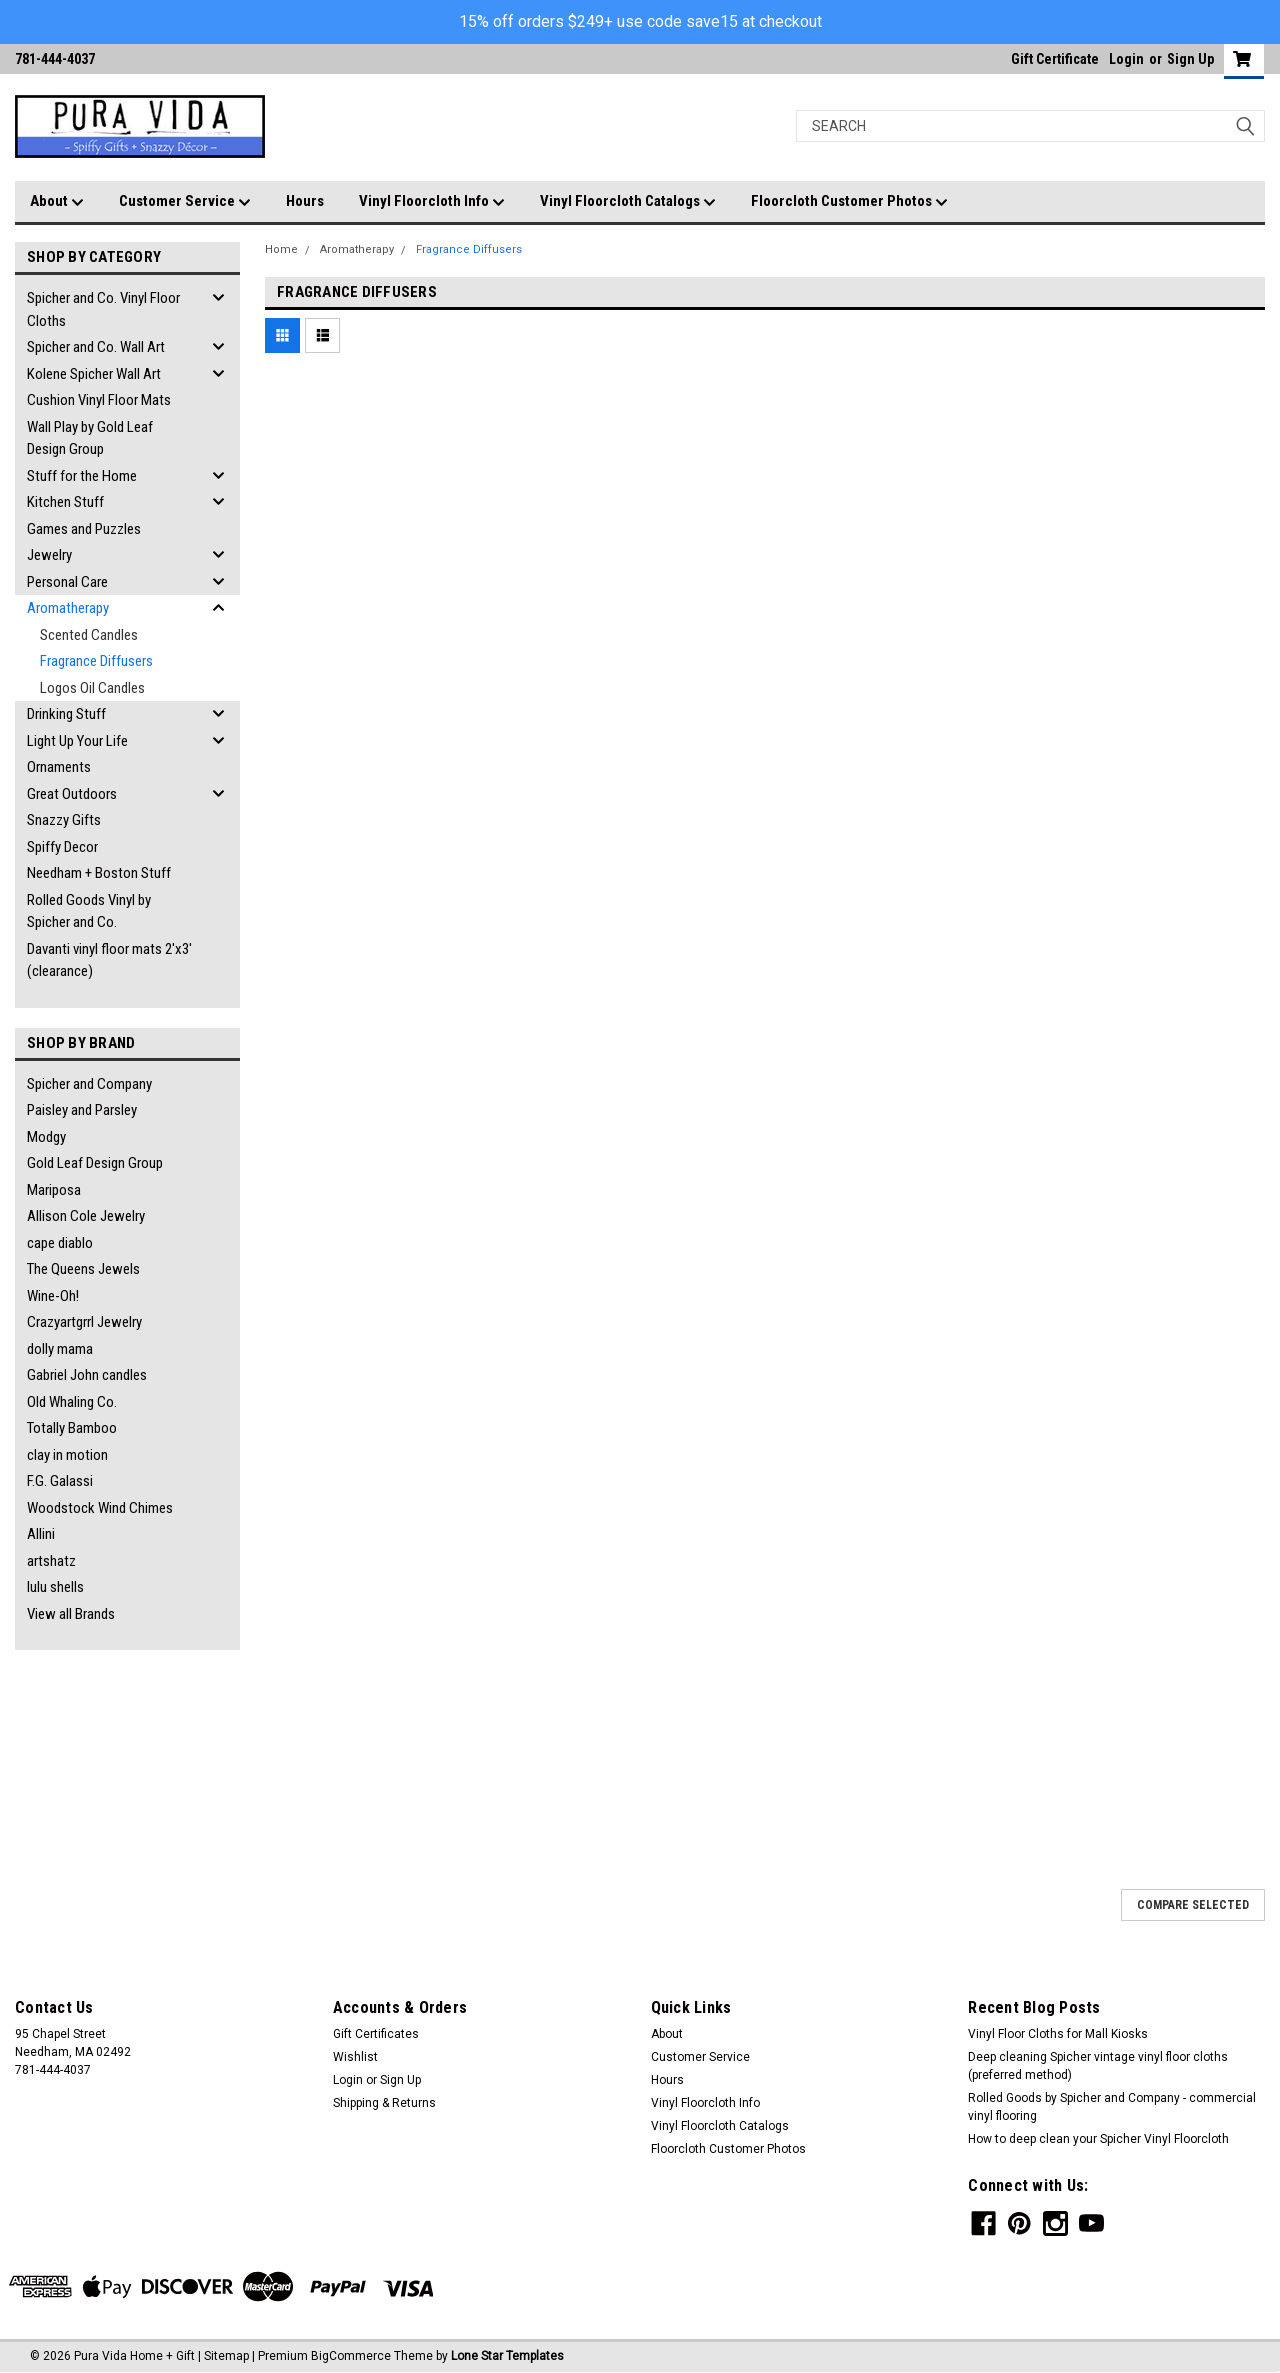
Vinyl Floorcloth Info (432, 202)
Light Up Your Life (77, 741)
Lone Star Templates (507, 2356)
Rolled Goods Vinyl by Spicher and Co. (89, 911)
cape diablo (60, 1243)
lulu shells (55, 1587)
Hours (305, 201)
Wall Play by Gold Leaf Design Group (90, 438)
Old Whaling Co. (72, 1402)
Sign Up (1190, 59)
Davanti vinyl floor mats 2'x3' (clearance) (109, 960)
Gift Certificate (1055, 59)
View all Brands (71, 1614)
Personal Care (67, 582)
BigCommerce (351, 2356)
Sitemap (226, 2356)
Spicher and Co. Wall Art (96, 347)
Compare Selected (1193, 1905)
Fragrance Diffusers (96, 661)
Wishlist (355, 2057)
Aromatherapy (68, 608)
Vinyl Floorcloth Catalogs (628, 202)
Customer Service (185, 202)
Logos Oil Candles (92, 688)
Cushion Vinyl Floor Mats (99, 400)
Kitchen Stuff (65, 502)
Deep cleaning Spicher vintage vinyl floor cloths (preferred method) (1098, 2066)
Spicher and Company (89, 1084)
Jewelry (49, 555)
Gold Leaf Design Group (95, 1163)
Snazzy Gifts (64, 820)
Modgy (46, 1137)
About (57, 202)
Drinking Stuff (66, 714)
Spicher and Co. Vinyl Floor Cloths (103, 309)
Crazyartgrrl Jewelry (84, 1322)
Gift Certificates (376, 2034)
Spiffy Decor (62, 847)
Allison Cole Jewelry (86, 1216)
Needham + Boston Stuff (99, 873)
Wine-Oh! (53, 1296)
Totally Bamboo (72, 1428)
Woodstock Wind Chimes (100, 1508)
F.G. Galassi (60, 1481)
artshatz (51, 1561)
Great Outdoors (72, 794)
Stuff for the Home (82, 476)
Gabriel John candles (87, 1375)
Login (1126, 59)
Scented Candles (89, 635)
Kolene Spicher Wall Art (94, 374)
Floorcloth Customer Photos (849, 202)
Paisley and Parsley (82, 1110)
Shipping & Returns (384, 2103)
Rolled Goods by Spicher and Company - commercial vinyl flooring (1112, 2107)
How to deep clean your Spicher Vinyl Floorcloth (1098, 2139)
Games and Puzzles (84, 529)
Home (281, 249)
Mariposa (54, 1190)
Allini (41, 1534)
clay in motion (67, 1455)
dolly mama (60, 1349)
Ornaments (59, 767)
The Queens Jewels (83, 1269)
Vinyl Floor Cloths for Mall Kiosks (1058, 2034)
